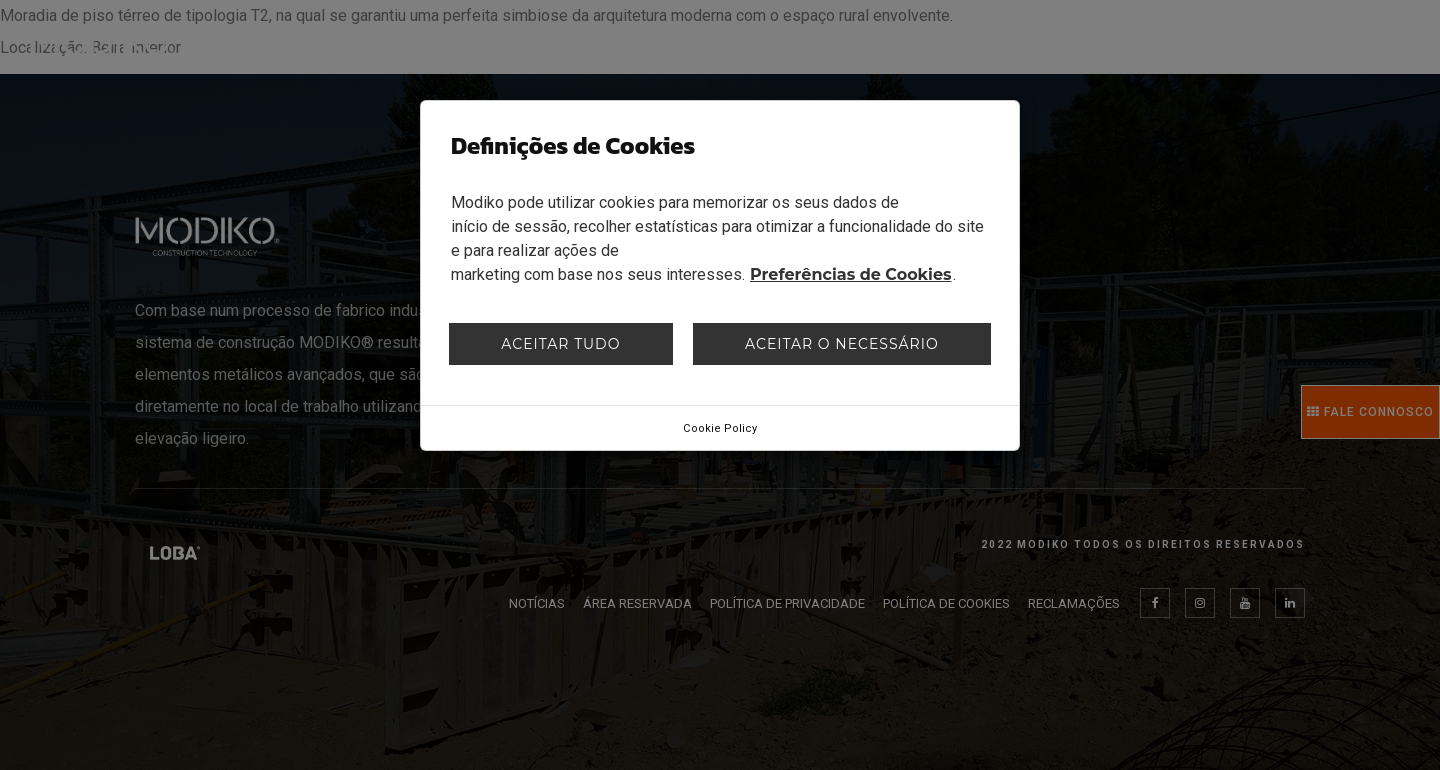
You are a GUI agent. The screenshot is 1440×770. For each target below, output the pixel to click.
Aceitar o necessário (842, 344)
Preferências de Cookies (851, 274)
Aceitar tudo (560, 344)
